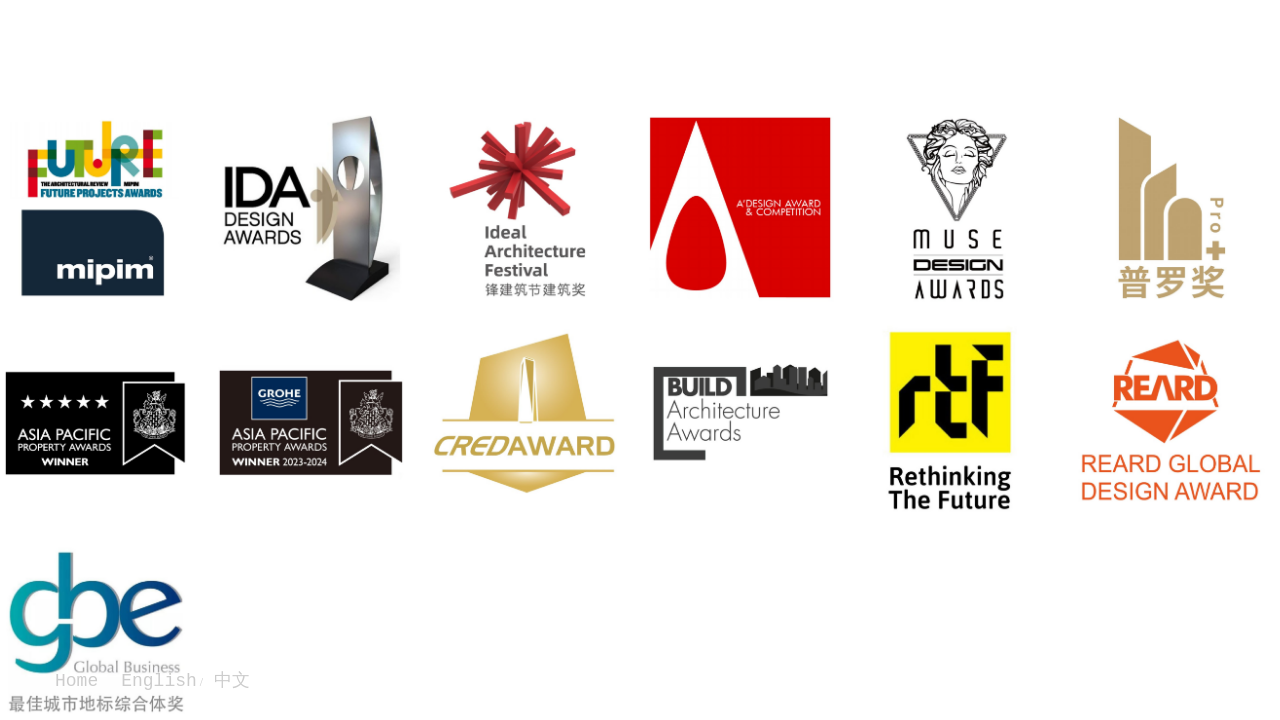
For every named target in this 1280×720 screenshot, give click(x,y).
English (159, 681)
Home (76, 681)
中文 (226, 681)
